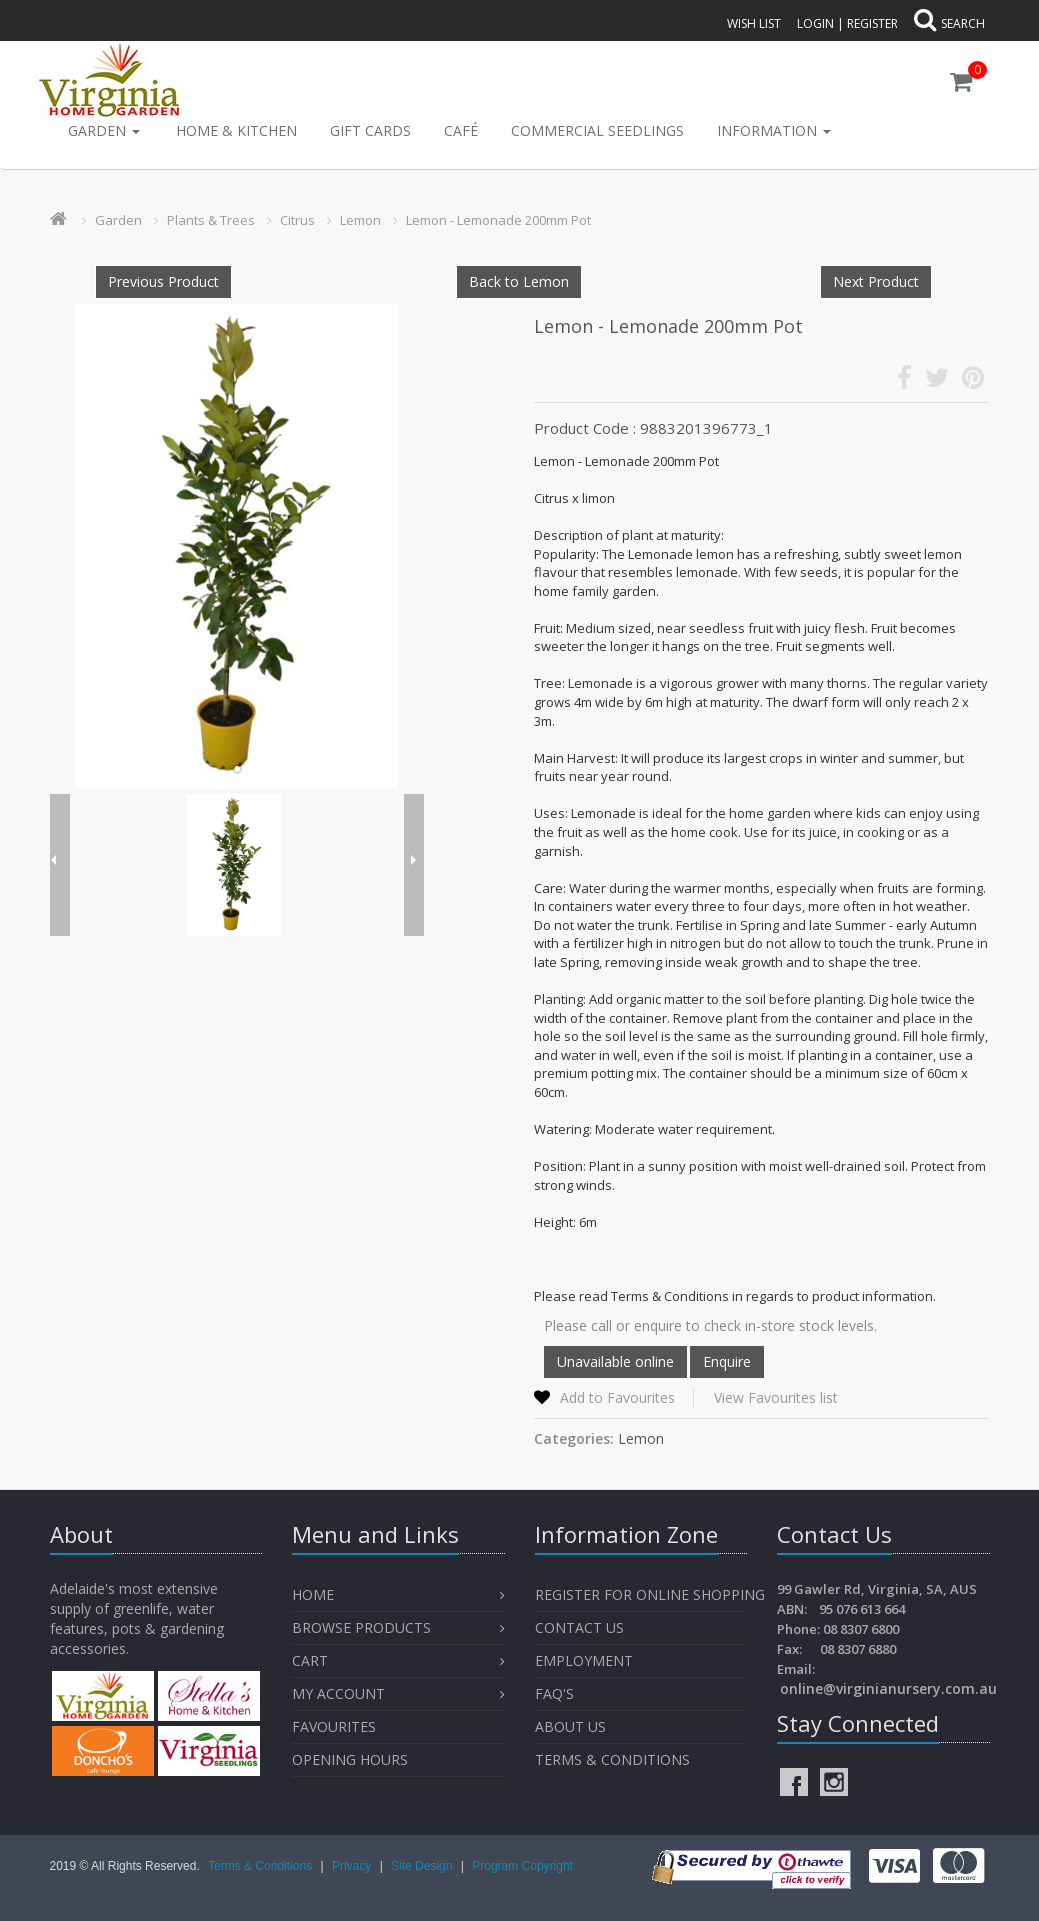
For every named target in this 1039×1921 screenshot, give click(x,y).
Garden (104, 130)
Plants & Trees (211, 220)
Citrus (297, 220)
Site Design (423, 1866)
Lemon (360, 220)
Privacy (353, 1866)
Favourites (336, 1726)
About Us (570, 1726)
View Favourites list (776, 1397)
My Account (338, 1693)
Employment (584, 1660)
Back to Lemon (519, 281)
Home (313, 1594)
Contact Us (579, 1627)
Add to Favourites (617, 1397)
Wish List (754, 23)
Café (461, 130)
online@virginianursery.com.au (888, 1688)
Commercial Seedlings (597, 130)
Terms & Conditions (612, 1759)
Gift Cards (370, 130)
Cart (310, 1660)
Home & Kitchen (236, 130)
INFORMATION (774, 130)
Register (872, 23)
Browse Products (361, 1627)
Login (815, 23)
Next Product (876, 281)
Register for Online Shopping (650, 1594)
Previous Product (163, 281)
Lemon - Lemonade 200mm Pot (498, 220)
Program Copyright (522, 1866)
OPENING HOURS (350, 1759)
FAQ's (554, 1693)
